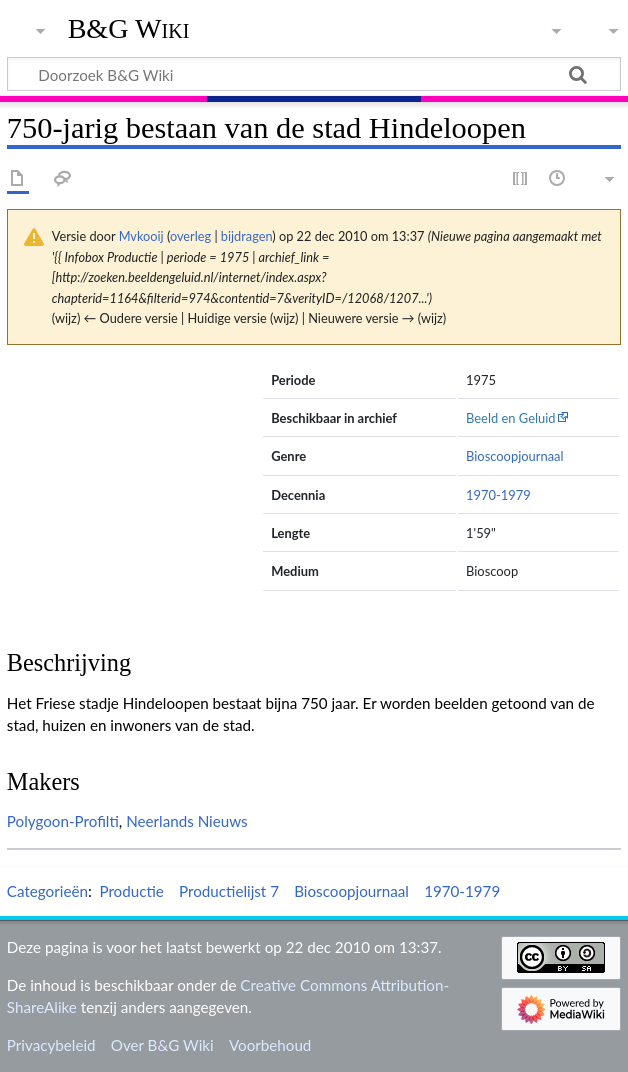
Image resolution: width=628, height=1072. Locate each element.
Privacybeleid (51, 1045)
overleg (190, 236)
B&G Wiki (129, 29)
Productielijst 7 (229, 891)
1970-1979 (498, 495)
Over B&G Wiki (162, 1045)
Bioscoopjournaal (515, 456)
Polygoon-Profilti (63, 821)
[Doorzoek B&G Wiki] (314, 74)
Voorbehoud (270, 1045)
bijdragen (246, 236)
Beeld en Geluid (511, 418)
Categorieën (47, 891)
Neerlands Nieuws (187, 821)
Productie (131, 891)
